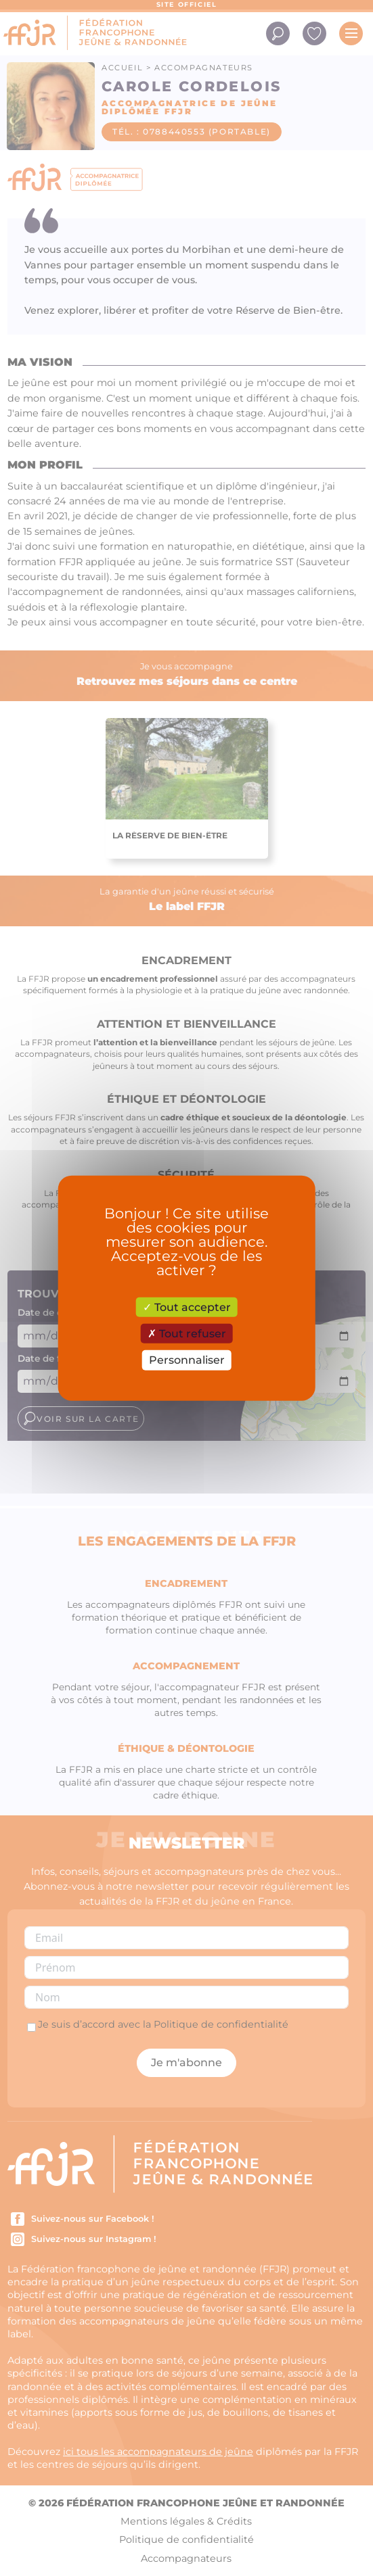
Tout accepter (187, 1307)
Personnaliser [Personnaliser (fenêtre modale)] (187, 1360)
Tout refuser (187, 1333)
